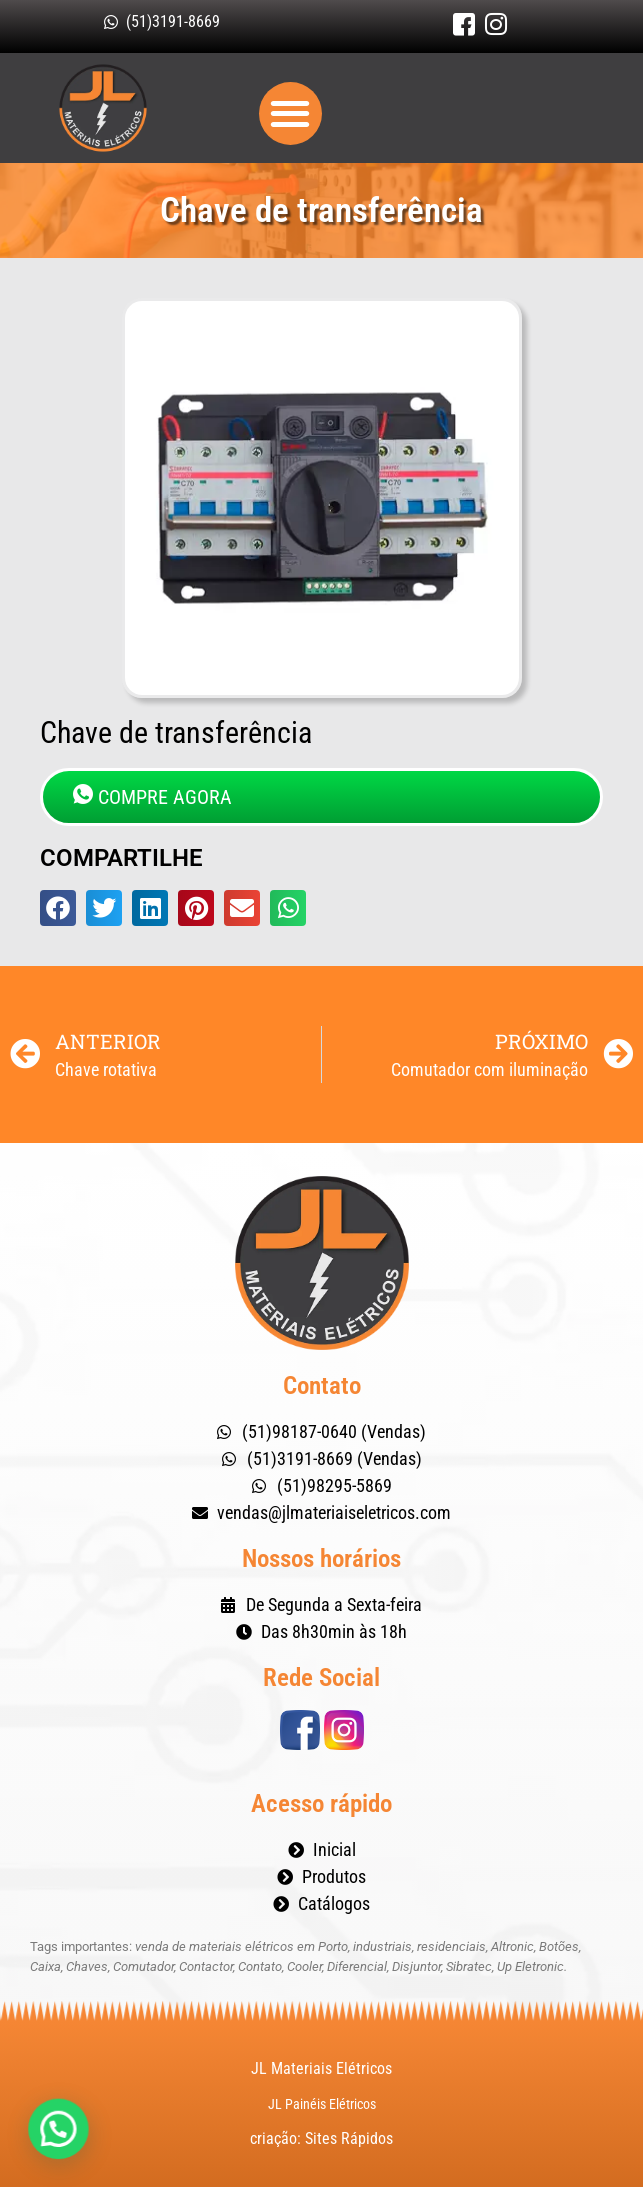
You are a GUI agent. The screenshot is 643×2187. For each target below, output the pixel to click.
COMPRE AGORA (152, 796)
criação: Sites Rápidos (321, 2138)
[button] (290, 113)
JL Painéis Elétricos (322, 2104)
